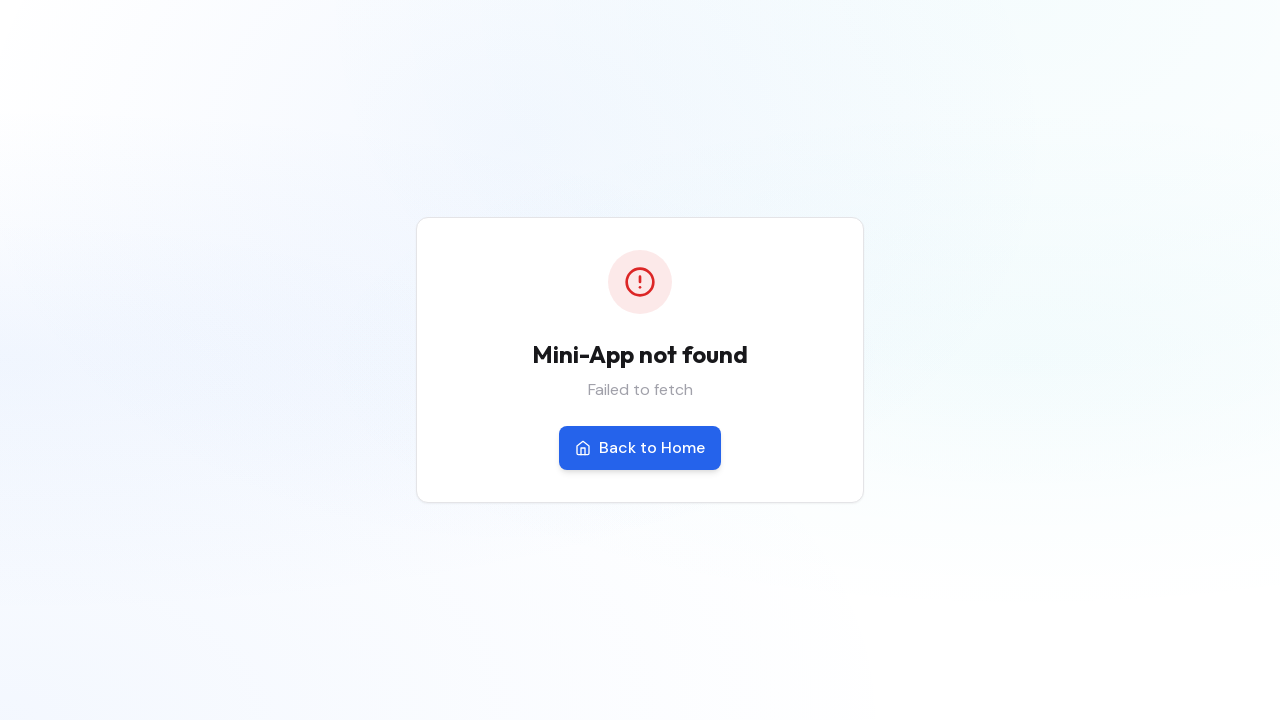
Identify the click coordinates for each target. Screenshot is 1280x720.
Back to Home (640, 447)
